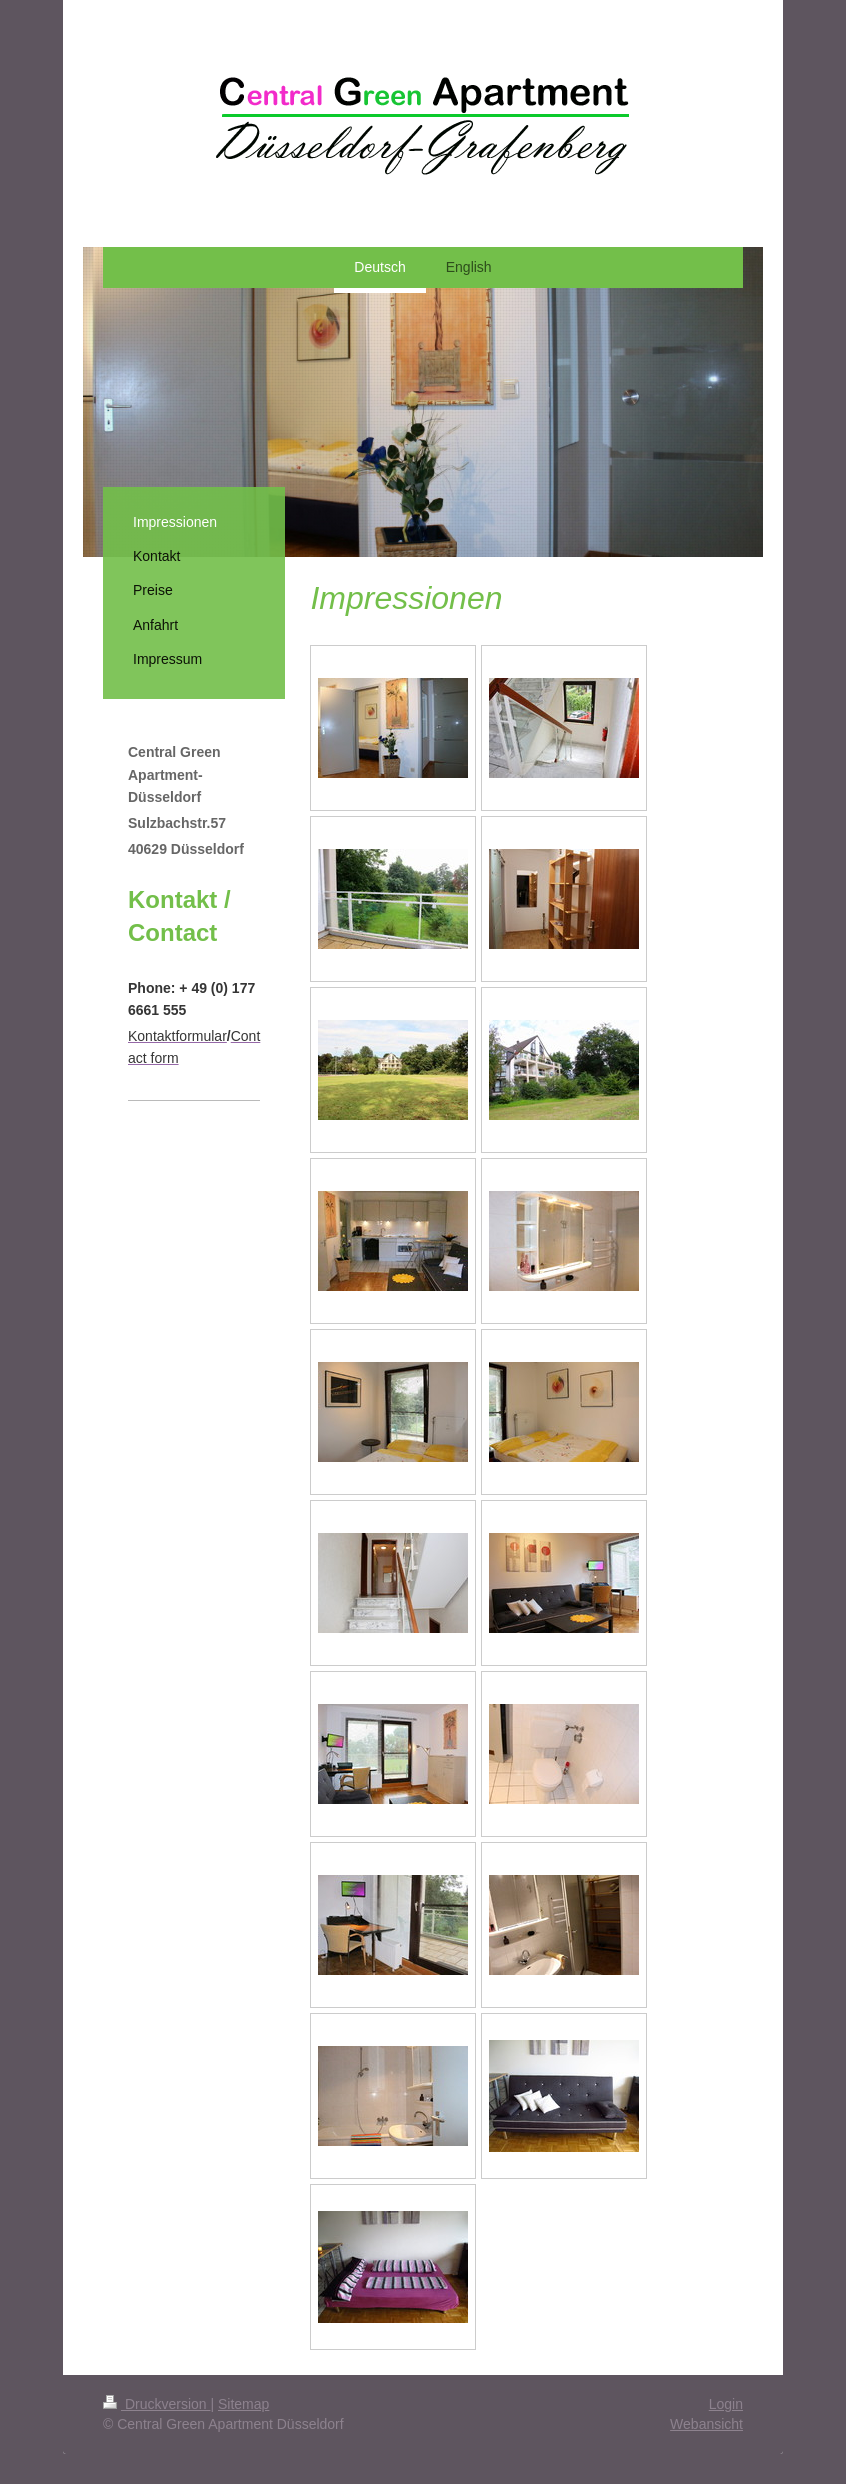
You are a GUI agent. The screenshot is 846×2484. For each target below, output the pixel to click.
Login (726, 2404)
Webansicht (706, 2424)
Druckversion (156, 2404)
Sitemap (243, 2404)
